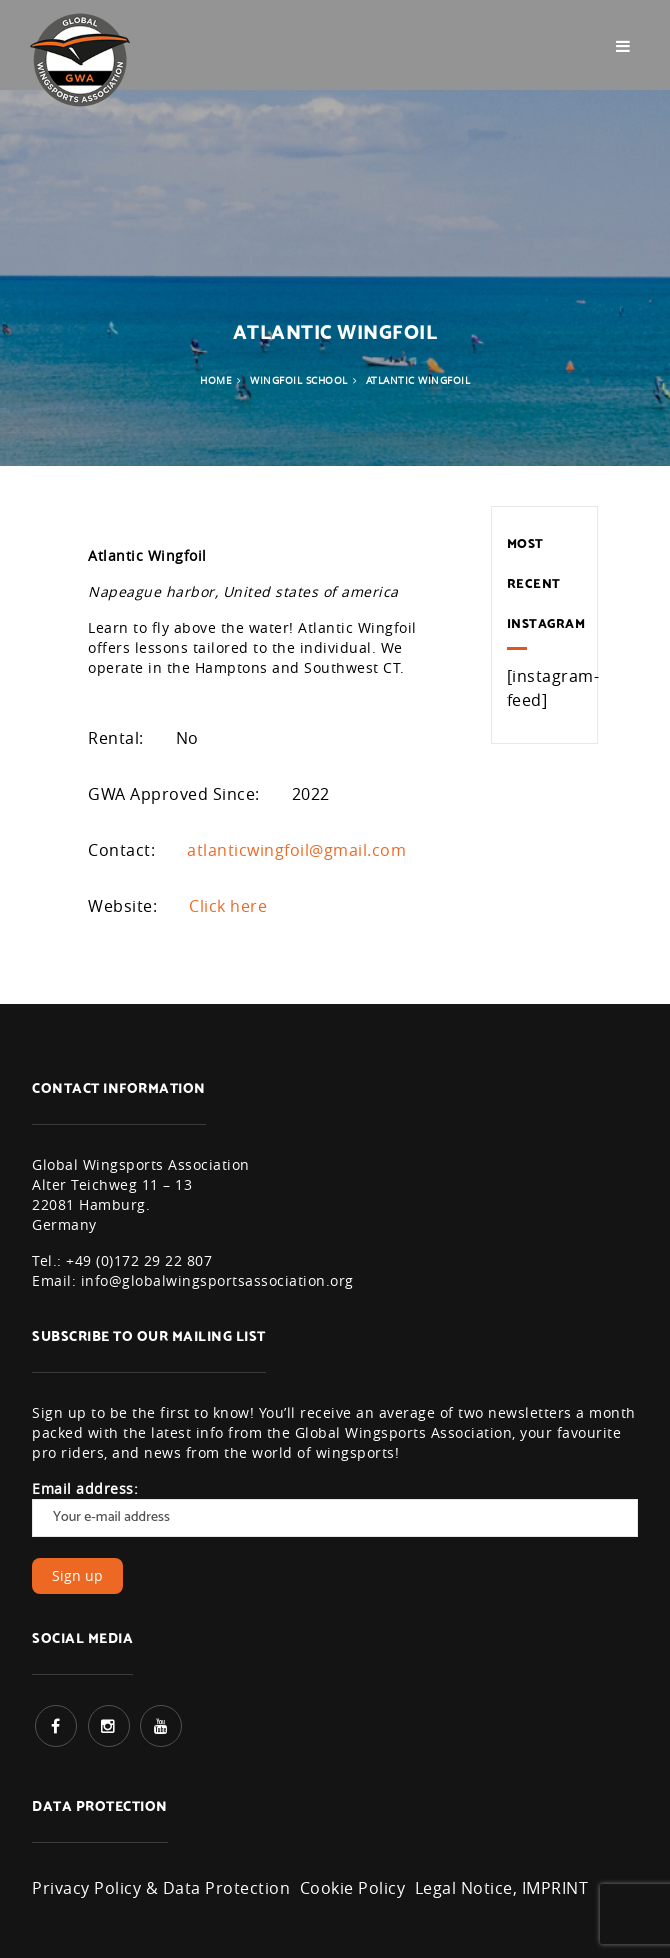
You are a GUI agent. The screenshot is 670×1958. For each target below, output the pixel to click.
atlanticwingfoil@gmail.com (296, 850)
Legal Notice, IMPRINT (502, 1888)
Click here (228, 906)
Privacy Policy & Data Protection (161, 1888)
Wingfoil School (299, 380)
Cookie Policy (353, 1888)
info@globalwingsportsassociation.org (217, 1280)
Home (216, 380)
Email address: (335, 1508)
